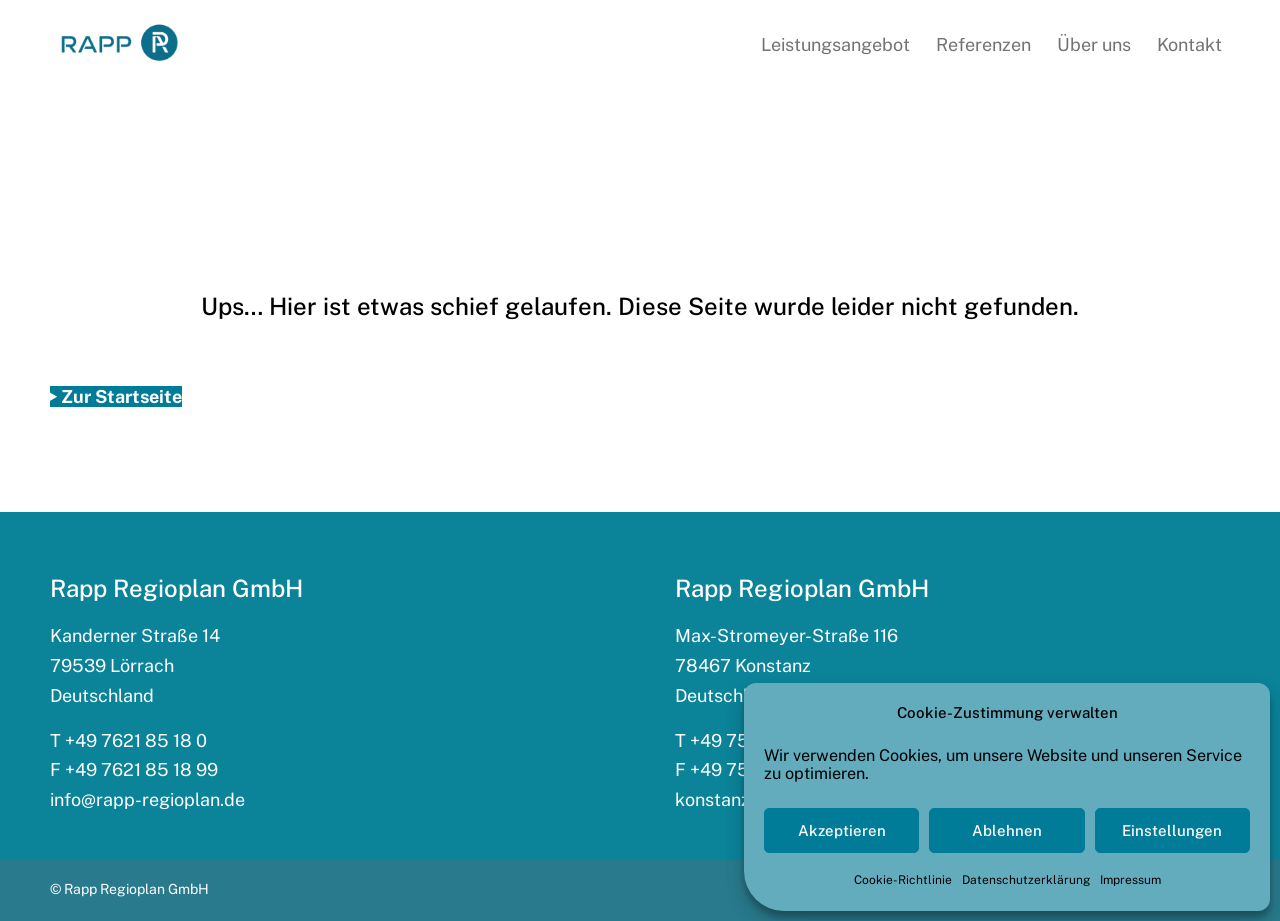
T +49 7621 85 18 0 (128, 740)
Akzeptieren (842, 830)
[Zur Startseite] (116, 396)
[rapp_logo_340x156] (119, 44)
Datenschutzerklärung (1026, 880)
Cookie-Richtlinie (903, 880)
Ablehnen (1007, 830)
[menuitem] (835, 45)
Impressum (1130, 880)
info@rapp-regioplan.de (147, 799)
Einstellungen (1172, 830)
